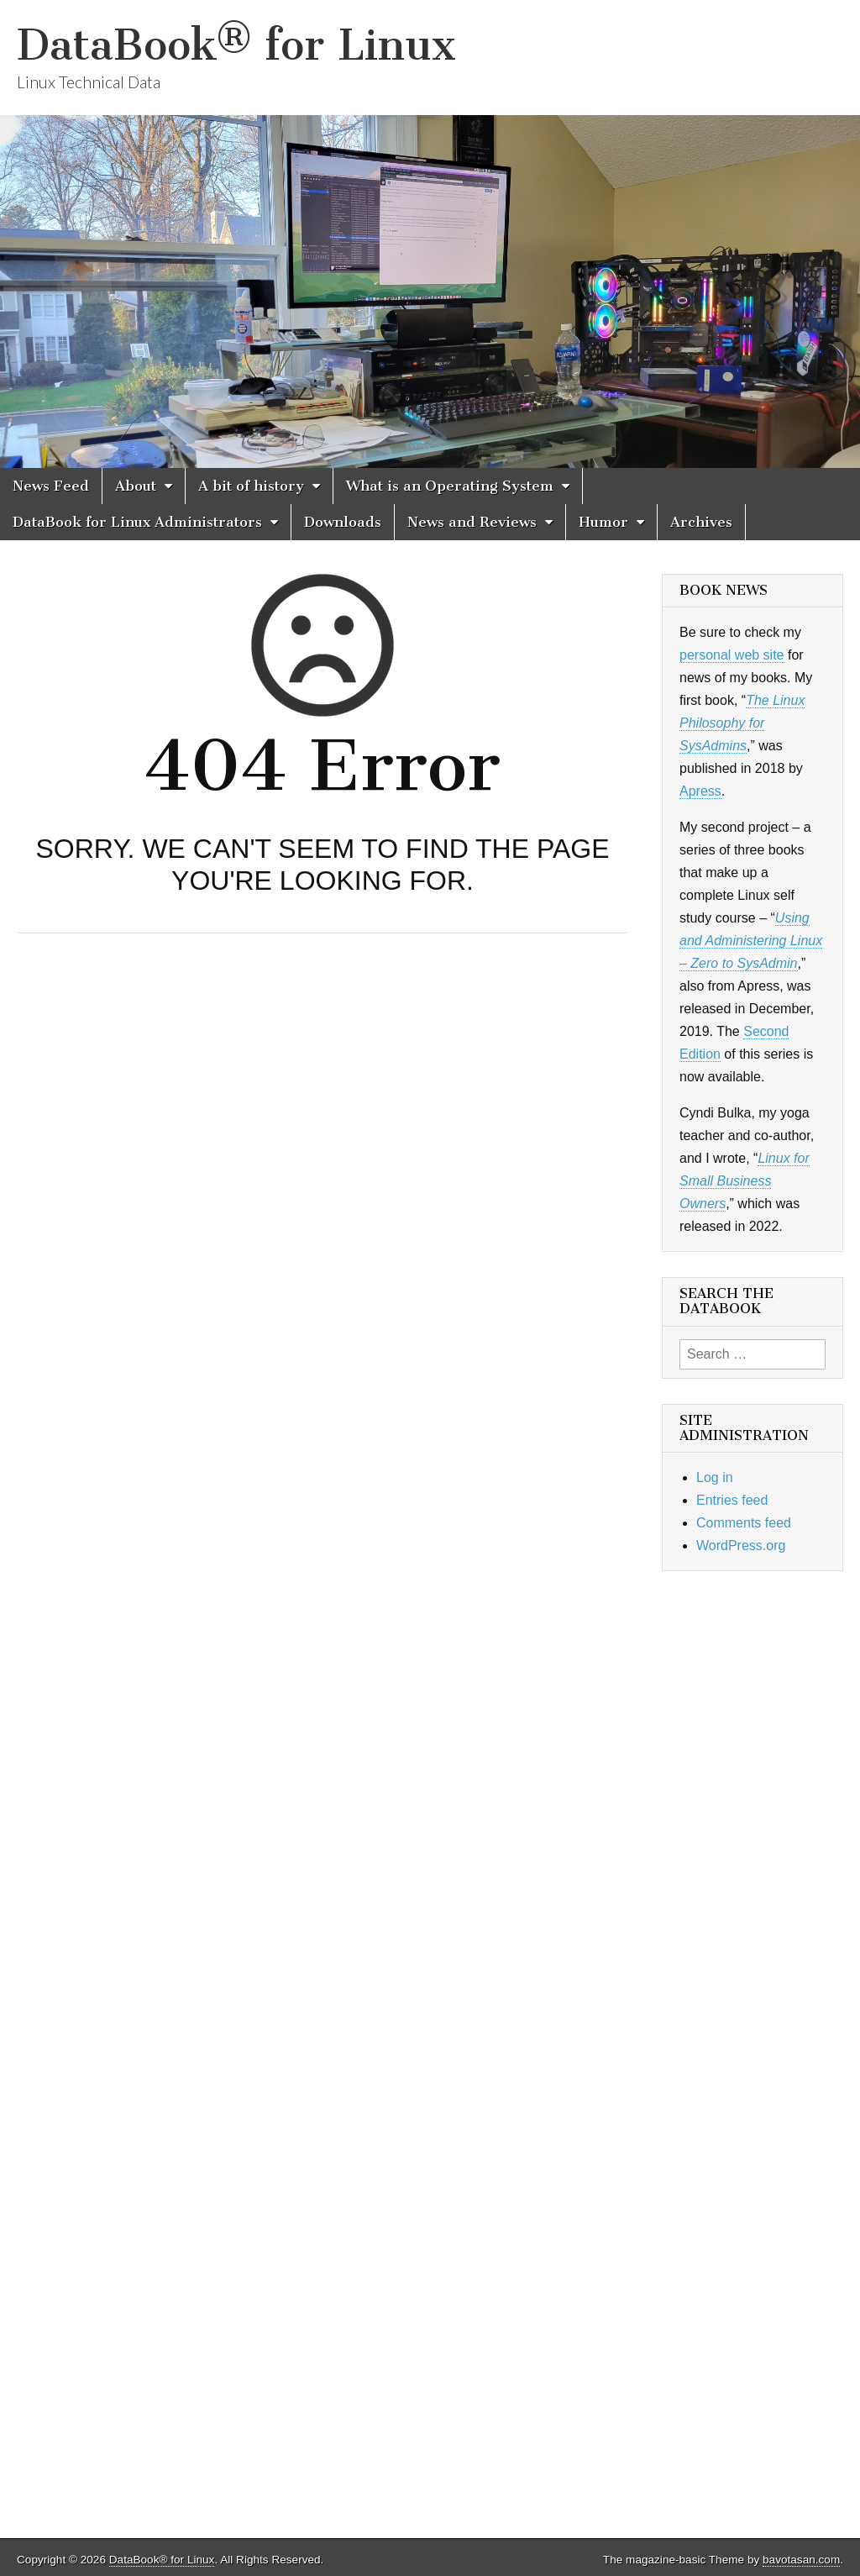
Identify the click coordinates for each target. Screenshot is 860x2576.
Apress (700, 791)
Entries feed (732, 1500)
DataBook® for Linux (236, 45)
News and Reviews (472, 521)
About (135, 485)
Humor (603, 521)
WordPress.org (740, 1545)
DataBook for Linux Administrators (137, 521)
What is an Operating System (449, 485)
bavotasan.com (801, 2559)
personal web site (731, 655)
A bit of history (251, 485)
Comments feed (743, 1523)
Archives (701, 521)
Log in (714, 1477)
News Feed (51, 485)
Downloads (342, 521)
